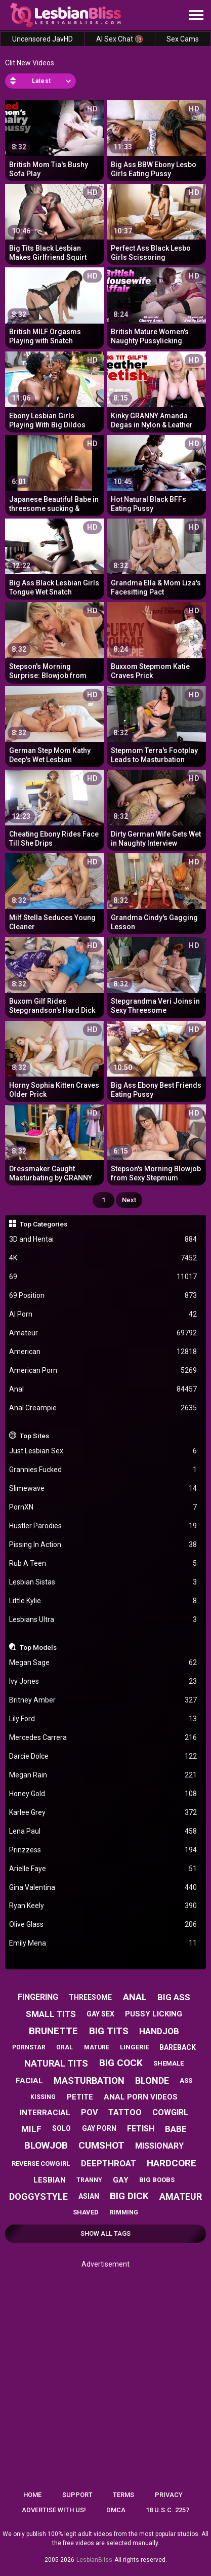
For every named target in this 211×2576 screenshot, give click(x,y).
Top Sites (34, 1436)
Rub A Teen (103, 1563)
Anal (103, 1389)
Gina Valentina (103, 1887)
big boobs (157, 2180)
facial (29, 2080)
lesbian (49, 2180)
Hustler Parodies (103, 1526)
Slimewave (103, 1488)
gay (121, 2180)
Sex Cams (182, 39)
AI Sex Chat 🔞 (119, 39)
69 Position (103, 1295)
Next (129, 1200)
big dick (129, 2196)
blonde (152, 2080)
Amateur (103, 1333)
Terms (123, 2495)
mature (96, 2047)
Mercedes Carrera (103, 1737)
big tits (109, 2031)
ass (186, 2080)
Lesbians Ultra (103, 1619)
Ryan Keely (103, 1905)
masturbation (89, 2080)
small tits (51, 2014)
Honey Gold (103, 1794)
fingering (38, 1997)
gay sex (100, 2014)
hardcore (171, 2163)
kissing (43, 2097)
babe (176, 2129)
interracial (45, 2112)
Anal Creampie (103, 1408)
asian (88, 2196)
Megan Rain (103, 1775)
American (103, 1352)
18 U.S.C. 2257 (167, 2510)
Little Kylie (103, 1601)
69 (103, 1277)
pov (89, 2112)
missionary (159, 2146)
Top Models (38, 1647)
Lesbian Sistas (103, 1582)
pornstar (29, 2047)
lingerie (134, 2047)
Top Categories (43, 1224)
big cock (121, 2063)
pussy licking (153, 2013)
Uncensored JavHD (42, 39)
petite (80, 2097)
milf (31, 2129)
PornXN (103, 1507)
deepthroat (108, 2163)
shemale (168, 2063)
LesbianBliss (94, 2559)
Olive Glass (103, 1924)
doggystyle (38, 2196)
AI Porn (103, 1314)
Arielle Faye (103, 1869)
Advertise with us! (54, 2510)
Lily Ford (103, 1719)
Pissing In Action (103, 1544)
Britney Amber (103, 1700)
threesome (90, 1997)
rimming (124, 2212)
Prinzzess (103, 1850)
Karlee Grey (103, 1812)
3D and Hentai (103, 1239)
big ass (173, 1997)
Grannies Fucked (103, 1469)
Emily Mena (103, 1943)
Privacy (169, 2495)
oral (64, 2047)
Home (32, 2495)
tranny (89, 2180)
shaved (86, 2212)
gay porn (99, 2128)
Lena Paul (103, 1831)
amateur (180, 2196)
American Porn (103, 1370)
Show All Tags (105, 2233)
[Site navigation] (195, 15)
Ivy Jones (103, 1681)
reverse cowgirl (41, 2163)
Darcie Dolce (103, 1756)
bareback (177, 2047)
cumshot (101, 2145)
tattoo (125, 2112)
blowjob (46, 2145)
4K (103, 1258)
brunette (53, 2031)
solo (61, 2128)
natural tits (56, 2063)
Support (77, 2495)
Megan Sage (103, 1662)
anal (135, 1997)
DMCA (115, 2510)
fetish (140, 2128)
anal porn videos (141, 2097)
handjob (159, 2031)
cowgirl (170, 2112)
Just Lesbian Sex (103, 1451)
